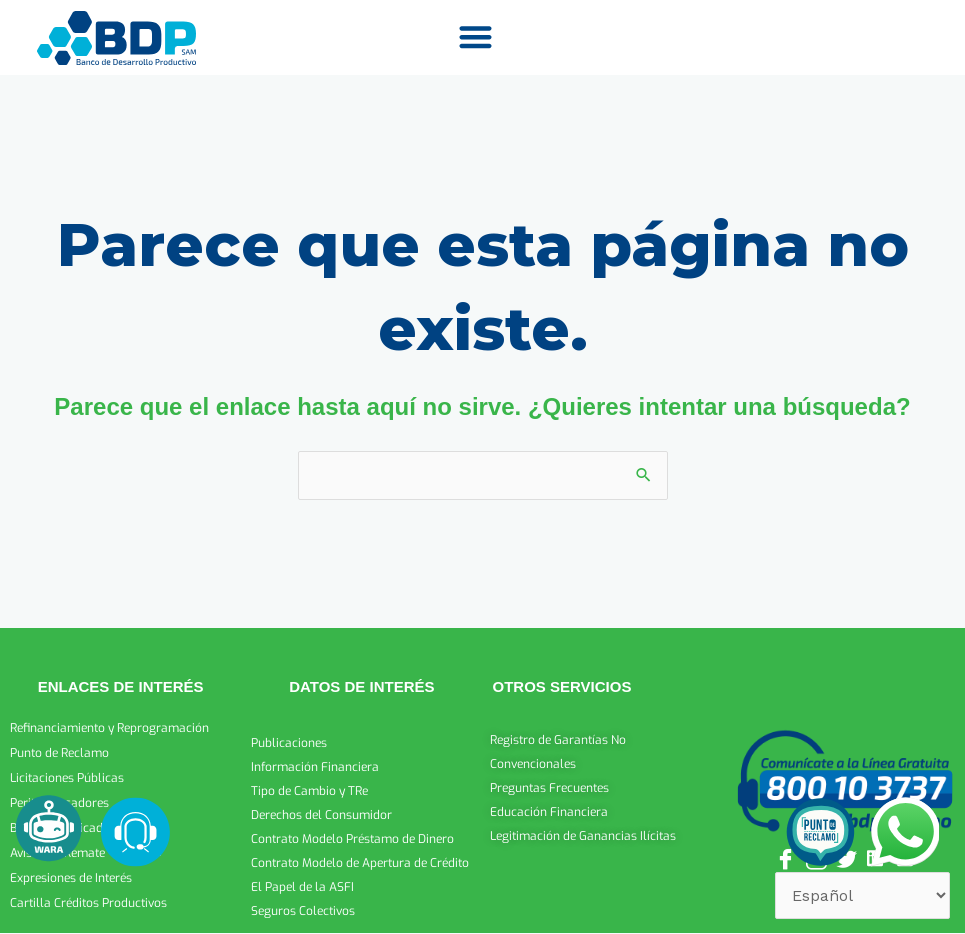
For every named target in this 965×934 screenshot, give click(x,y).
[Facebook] (783, 856)
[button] (475, 36)
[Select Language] (862, 895)
